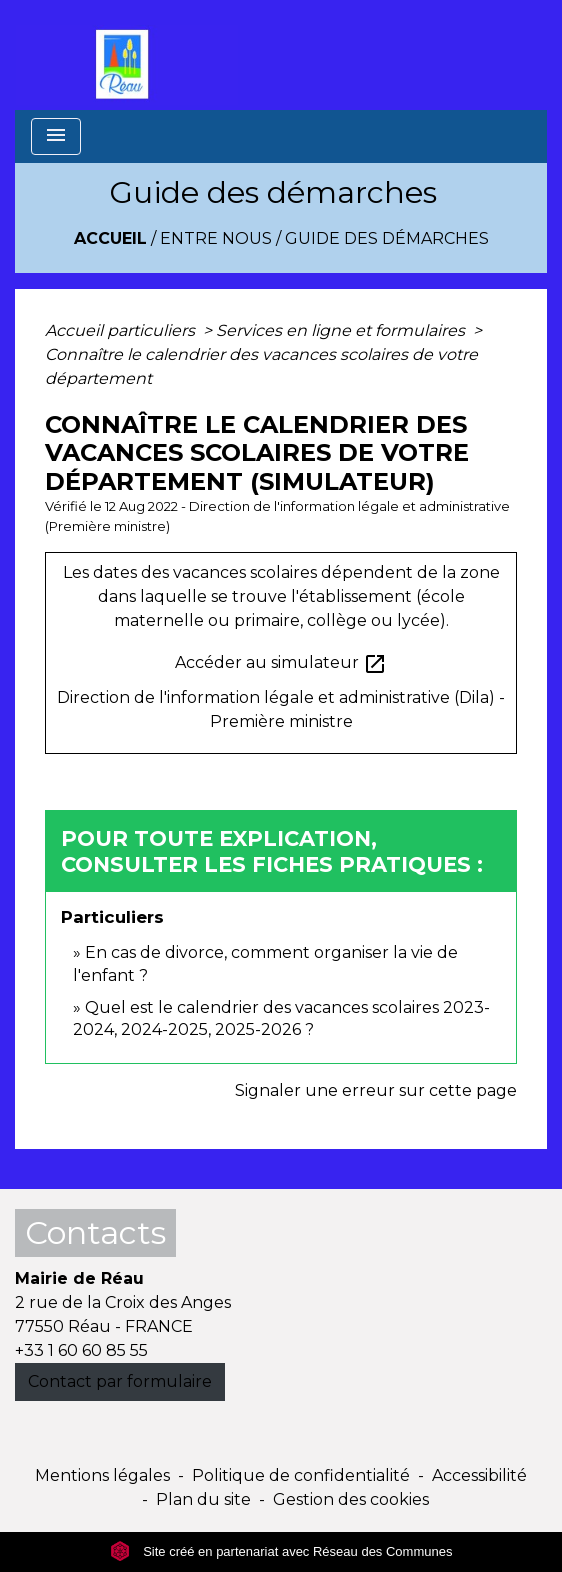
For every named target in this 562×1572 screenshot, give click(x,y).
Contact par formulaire (120, 1381)
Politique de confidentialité (301, 1475)
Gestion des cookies (351, 1499)
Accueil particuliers (122, 330)
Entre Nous (216, 238)
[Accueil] (127, 55)
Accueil (110, 238)
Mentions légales (102, 1475)
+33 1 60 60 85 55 (81, 1350)
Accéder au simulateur (281, 664)
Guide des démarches (387, 238)
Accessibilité (479, 1475)
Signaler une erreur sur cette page (376, 1090)
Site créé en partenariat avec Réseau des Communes (281, 1551)
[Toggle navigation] (56, 136)
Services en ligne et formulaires (342, 330)
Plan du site (203, 1499)
